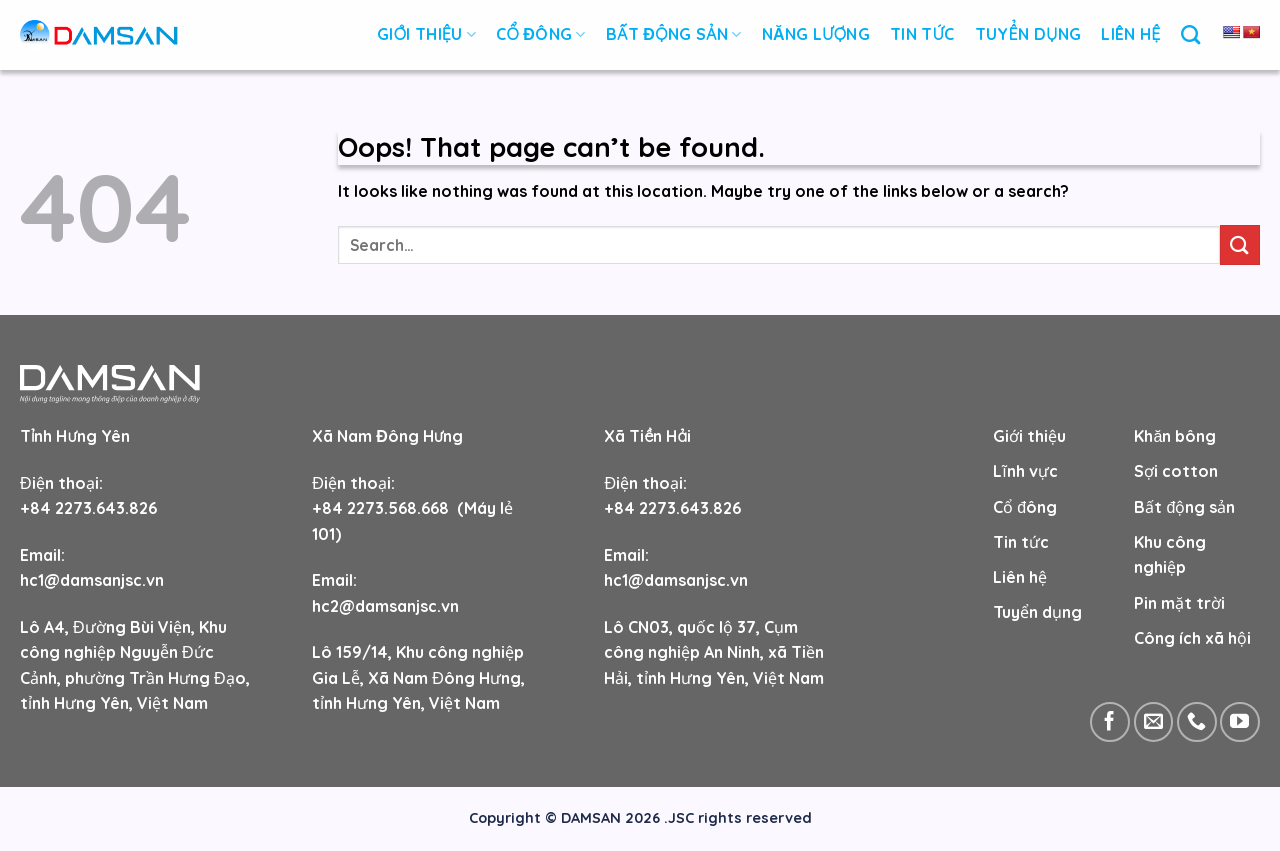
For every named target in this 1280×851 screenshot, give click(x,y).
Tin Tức (922, 34)
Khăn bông (1175, 436)
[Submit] (1240, 244)
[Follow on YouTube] (1240, 722)
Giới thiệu (426, 34)
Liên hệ (1020, 577)
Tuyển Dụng (1028, 34)
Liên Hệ (1130, 34)
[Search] (1190, 34)
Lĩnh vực (1025, 471)
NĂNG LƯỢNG (816, 34)
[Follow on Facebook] (1110, 722)
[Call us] (1197, 722)
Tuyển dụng (1037, 612)
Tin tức (1021, 542)
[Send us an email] (1154, 722)
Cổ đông (541, 34)
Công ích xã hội (1192, 638)
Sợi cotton (1176, 471)
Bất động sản (674, 34)
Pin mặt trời (1179, 603)
